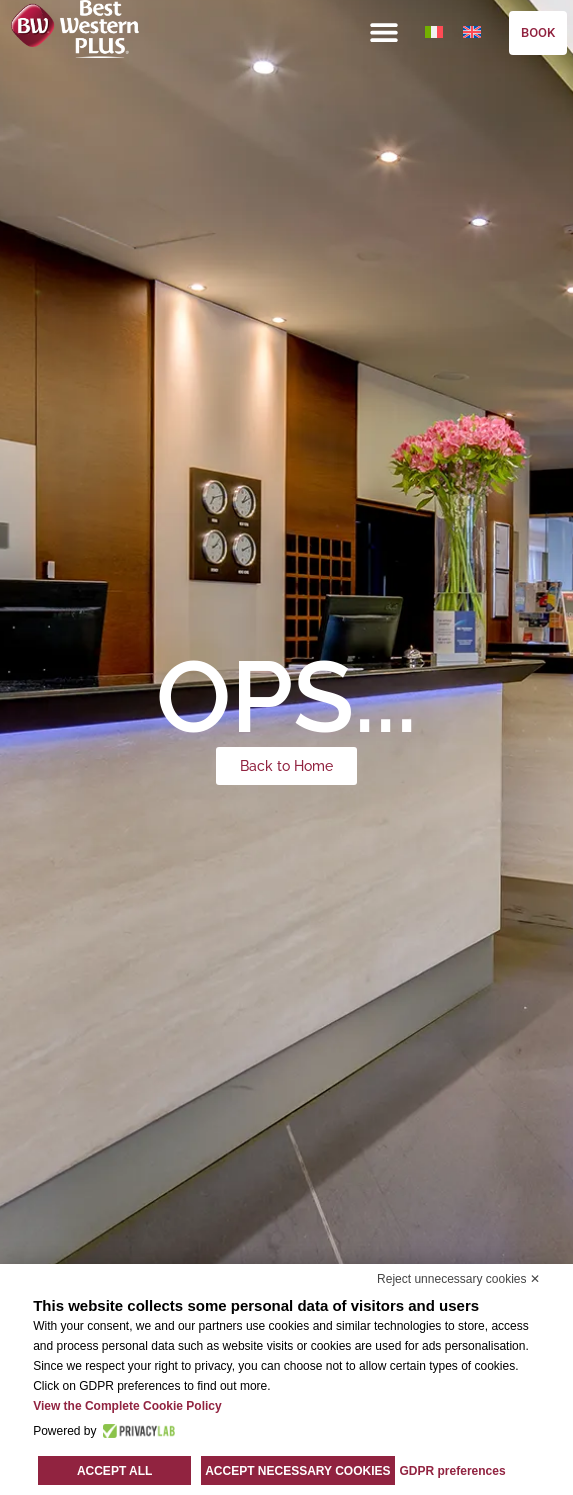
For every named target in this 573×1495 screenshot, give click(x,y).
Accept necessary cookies (297, 1471)
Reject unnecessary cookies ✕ (458, 1279)
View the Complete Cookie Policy (127, 1406)
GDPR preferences (453, 1471)
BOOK (538, 32)
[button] (384, 31)
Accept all (115, 1471)
